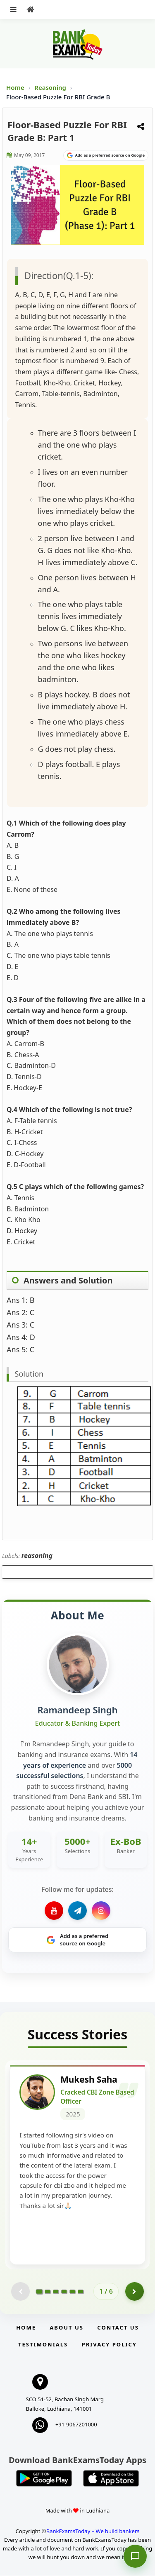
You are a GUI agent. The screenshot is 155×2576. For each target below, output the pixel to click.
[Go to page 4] (64, 2292)
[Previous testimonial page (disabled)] (20, 2292)
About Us (66, 2328)
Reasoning (50, 87)
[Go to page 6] (80, 2292)
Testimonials (43, 2345)
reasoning (36, 1555)
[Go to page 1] (39, 2292)
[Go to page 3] (56, 2292)
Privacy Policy (109, 2345)
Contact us (117, 2328)
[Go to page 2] (47, 2292)
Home (15, 87)
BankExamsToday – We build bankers (93, 2532)
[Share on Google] (105, 155)
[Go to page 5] (72, 2292)
